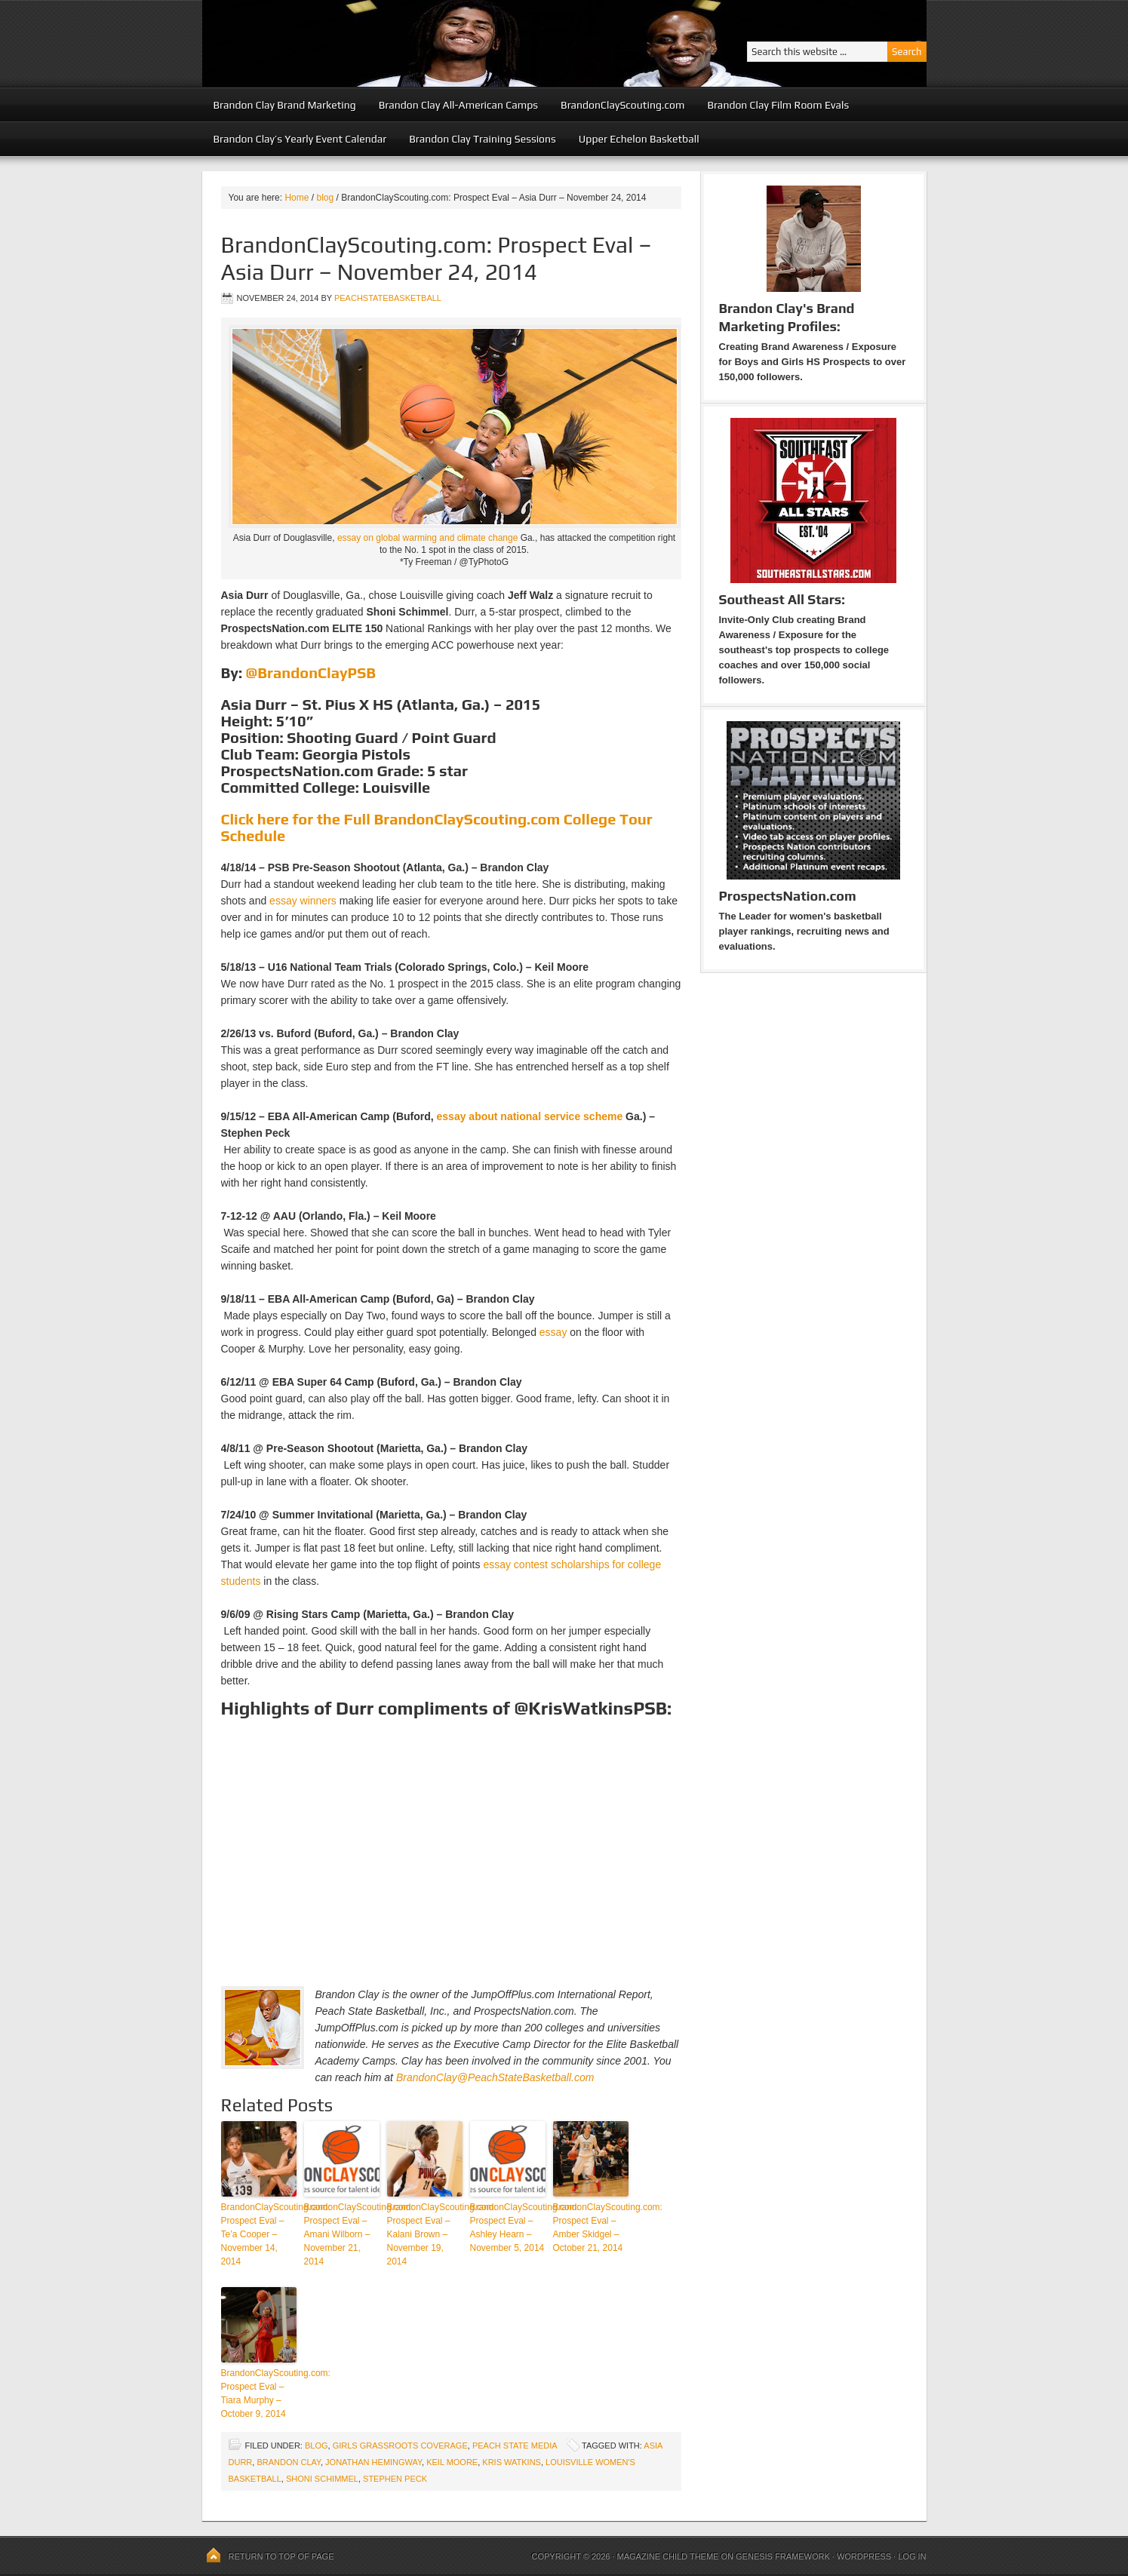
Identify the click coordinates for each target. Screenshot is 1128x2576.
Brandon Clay (289, 2462)
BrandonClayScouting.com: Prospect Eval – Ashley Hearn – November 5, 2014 (508, 2227)
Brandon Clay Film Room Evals (778, 105)
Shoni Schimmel (322, 2478)
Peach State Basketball (387, 43)
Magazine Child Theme (668, 2556)
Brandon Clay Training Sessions (482, 139)
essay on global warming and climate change (427, 538)
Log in (912, 2556)
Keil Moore (452, 2462)
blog (316, 2445)
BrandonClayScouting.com (622, 105)
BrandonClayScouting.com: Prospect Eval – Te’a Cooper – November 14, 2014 (259, 2234)
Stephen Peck (395, 2478)
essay (553, 1332)
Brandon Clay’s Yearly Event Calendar (300, 139)
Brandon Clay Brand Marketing (285, 105)
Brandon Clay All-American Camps (458, 105)
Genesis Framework (783, 2556)
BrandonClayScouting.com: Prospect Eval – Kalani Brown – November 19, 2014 (425, 2234)
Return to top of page (281, 2556)
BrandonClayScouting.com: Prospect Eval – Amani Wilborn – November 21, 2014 (342, 2234)
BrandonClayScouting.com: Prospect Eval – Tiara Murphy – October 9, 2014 (259, 2393)
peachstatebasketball (387, 297)
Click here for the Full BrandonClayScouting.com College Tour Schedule (437, 827)
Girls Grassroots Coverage (400, 2445)
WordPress (864, 2556)
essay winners (303, 901)
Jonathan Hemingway (373, 2462)
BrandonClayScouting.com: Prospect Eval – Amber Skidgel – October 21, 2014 (591, 2227)
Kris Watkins (511, 2462)
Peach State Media (514, 2445)
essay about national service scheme (530, 1116)
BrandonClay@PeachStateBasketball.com (495, 2077)
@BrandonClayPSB (311, 672)
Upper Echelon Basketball (639, 139)
